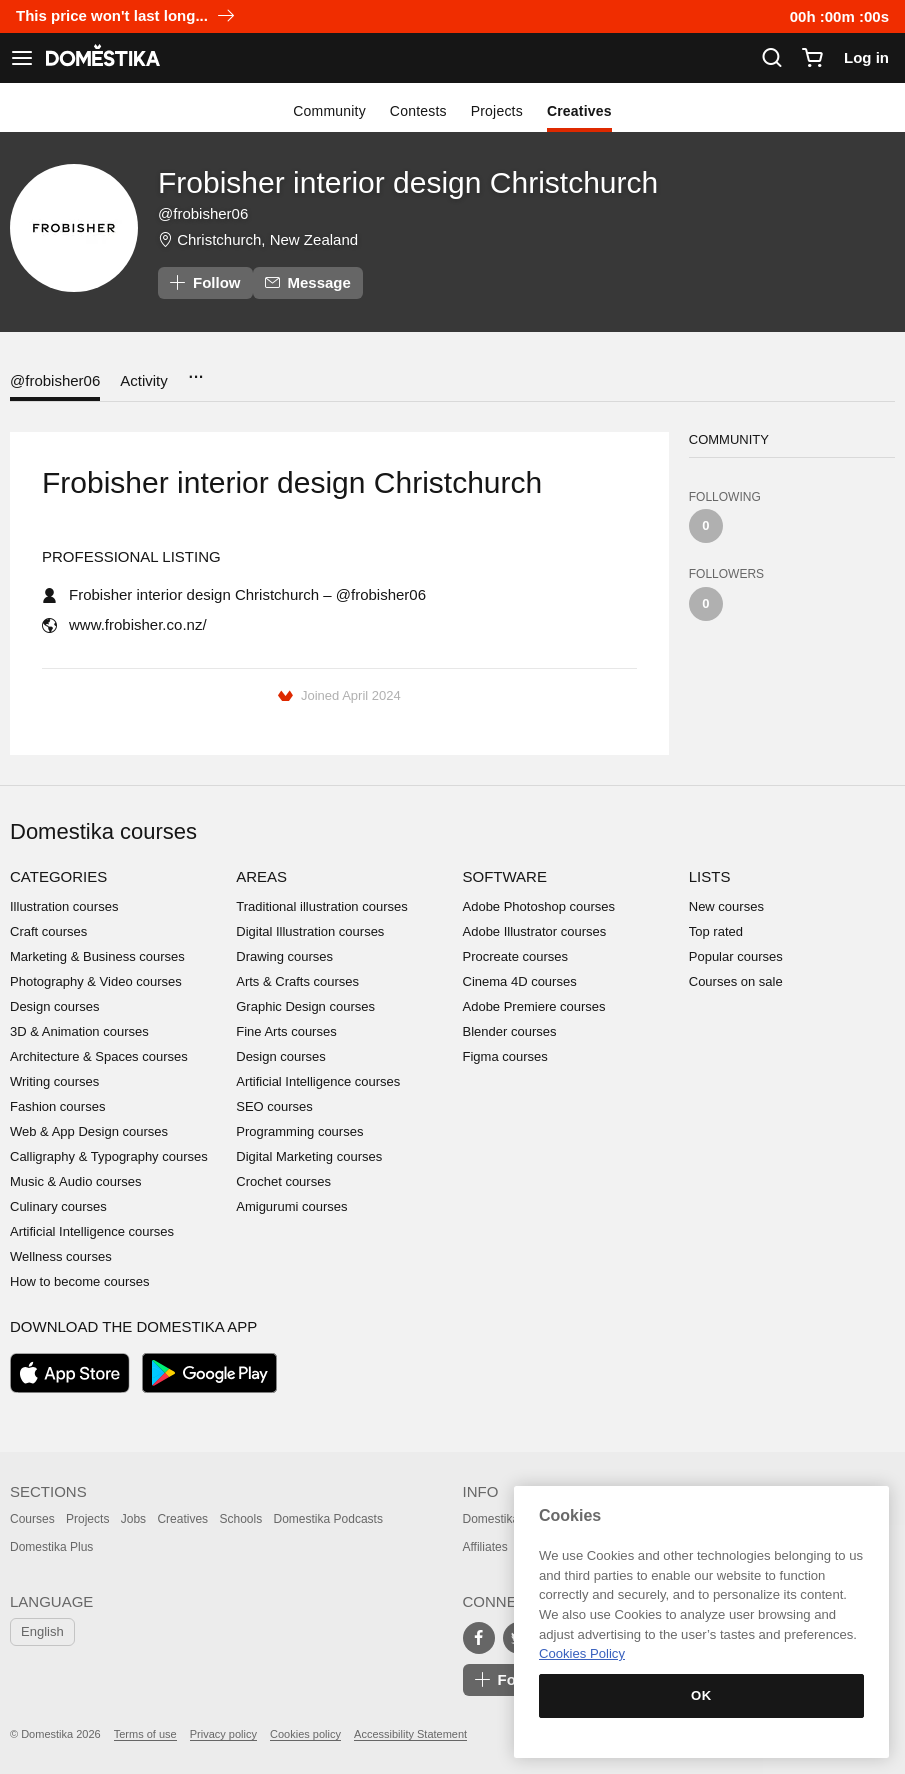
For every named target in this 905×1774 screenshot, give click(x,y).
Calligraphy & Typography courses (109, 1156)
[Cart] (812, 58)
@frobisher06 (55, 380)
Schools (240, 1519)
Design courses (55, 1006)
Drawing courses (284, 956)
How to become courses (79, 1281)
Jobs (133, 1519)
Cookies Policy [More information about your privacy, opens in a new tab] (582, 1653)
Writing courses (54, 1081)
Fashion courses (57, 1106)
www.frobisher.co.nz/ (138, 624)
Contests (418, 111)
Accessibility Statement (410, 1734)
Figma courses (505, 1056)
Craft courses (48, 931)
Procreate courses (516, 956)
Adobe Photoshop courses (539, 906)
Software (505, 876)
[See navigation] (22, 58)
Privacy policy (223, 1734)
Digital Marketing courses (309, 1156)
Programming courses (299, 1131)
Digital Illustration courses (310, 931)
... (195, 370)
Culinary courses (58, 1206)
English (42, 1631)
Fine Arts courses (286, 1031)
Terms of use (145, 1734)
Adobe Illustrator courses (535, 931)
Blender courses (510, 1031)
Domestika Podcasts (328, 1519)
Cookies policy (305, 1734)
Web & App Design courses (89, 1131)
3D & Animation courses (79, 1031)
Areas (261, 876)
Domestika (491, 1519)
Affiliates (485, 1547)
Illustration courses (64, 906)
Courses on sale (736, 981)
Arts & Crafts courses (297, 981)
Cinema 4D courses (520, 981)
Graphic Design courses (305, 1006)
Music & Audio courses (76, 1181)
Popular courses (736, 956)
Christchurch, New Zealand (267, 239)
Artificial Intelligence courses (92, 1231)
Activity (144, 380)
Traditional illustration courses (321, 906)
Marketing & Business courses (97, 956)
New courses (726, 906)
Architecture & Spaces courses (99, 1056)
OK (701, 1695)
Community (329, 111)
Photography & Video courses (96, 981)
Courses (32, 1519)
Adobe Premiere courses (534, 1006)
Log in (866, 57)
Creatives (579, 111)
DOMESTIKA (101, 58)
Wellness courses (61, 1256)
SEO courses (274, 1106)
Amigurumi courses (291, 1206)
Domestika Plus (51, 1547)
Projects (497, 111)
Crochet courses (283, 1181)
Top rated (716, 931)
